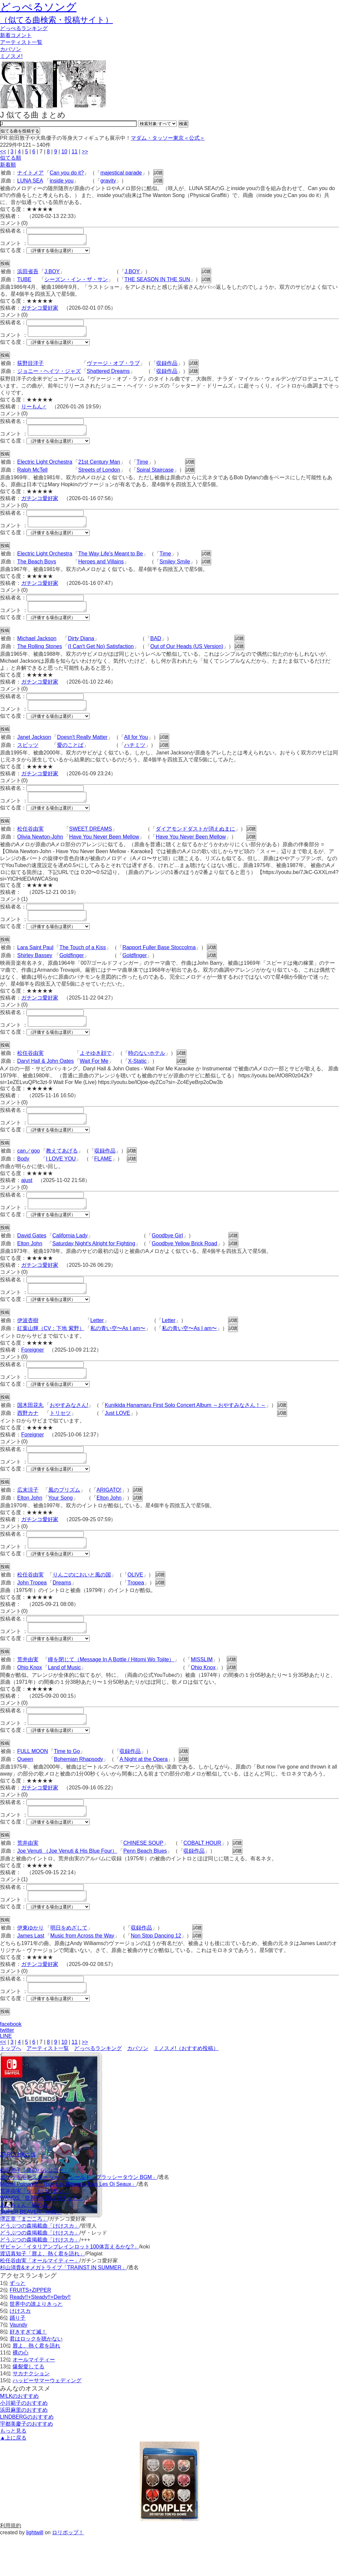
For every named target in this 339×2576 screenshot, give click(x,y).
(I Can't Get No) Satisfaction (101, 656)
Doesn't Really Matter (82, 749)
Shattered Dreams (108, 375)
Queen (25, 1793)
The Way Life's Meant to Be (110, 561)
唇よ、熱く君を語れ (36, 2385)
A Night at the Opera (144, 1793)
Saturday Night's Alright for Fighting (93, 1265)
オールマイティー (34, 2399)
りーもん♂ (33, 410)
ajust (26, 1200)
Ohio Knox (29, 1699)
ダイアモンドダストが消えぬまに (195, 843)
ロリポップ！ (68, 2572)
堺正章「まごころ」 (24, 2258)
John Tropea (32, 1612)
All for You (136, 749)
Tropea (135, 1612)
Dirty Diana (81, 648)
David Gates (31, 1257)
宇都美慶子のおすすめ (26, 2463)
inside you (61, 180)
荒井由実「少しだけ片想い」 (34, 2231)
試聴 (158, 172)
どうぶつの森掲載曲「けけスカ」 (39, 2265)
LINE (6, 2076)
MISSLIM (202, 1691)
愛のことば (70, 757)
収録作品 (166, 367)
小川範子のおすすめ (24, 2443)
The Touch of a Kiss (82, 963)
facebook (11, 2064)
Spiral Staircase (155, 476)
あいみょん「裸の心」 (26, 2244)
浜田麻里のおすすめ (24, 2449)
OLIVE (135, 1604)
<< (3, 151)
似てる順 (10, 158)
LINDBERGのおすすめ (27, 2456)
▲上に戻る (13, 2477)
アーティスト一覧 (47, 2088)
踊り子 (17, 2357)
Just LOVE (117, 1439)
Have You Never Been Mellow (104, 850)
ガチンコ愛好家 (39, 310)
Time (142, 468)
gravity (108, 180)
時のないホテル (146, 1071)
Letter (97, 1344)
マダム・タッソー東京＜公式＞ (168, 138)
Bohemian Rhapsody (78, 1793)
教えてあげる (62, 1170)
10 (64, 151)
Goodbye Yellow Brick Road (184, 1265)
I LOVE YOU (61, 1178)
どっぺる (24, 28)
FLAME (103, 1178)
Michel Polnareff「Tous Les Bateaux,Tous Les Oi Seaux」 (68, 2224)
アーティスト (21, 42)
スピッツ (27, 757)
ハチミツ (134, 757)
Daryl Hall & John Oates (45, 1079)
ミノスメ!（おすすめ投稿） (186, 2088)
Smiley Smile (175, 569)
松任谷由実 (30, 843)
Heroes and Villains (101, 569)
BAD (155, 648)
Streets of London (99, 476)
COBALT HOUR (202, 1878)
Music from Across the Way (82, 1973)
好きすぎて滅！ (28, 2371)
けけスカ (20, 2350)
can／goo (28, 1170)
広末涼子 (27, 1517)
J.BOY (52, 273)
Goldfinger (71, 971)
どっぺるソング (38, 7)
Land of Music (64, 1699)
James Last (30, 1973)
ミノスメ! (11, 56)
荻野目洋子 (30, 367)
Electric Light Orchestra (44, 468)
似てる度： (13, 252)
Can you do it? (67, 173)
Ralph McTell (32, 476)
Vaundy (18, 2364)
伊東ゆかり (30, 1965)
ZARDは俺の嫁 (18, 2194)
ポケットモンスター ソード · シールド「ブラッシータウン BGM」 (78, 2217)
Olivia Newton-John (40, 850)
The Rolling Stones (39, 656)
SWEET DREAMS (90, 843)
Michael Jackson (36, 648)
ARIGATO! (109, 1517)
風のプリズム (64, 1517)
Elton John (29, 1265)
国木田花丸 (30, 1431)
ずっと (17, 2323)
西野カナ (27, 1439)
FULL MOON (32, 1785)
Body (23, 1178)
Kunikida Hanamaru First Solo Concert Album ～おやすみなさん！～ (185, 1431)
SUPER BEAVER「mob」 (31, 2251)
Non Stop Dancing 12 (156, 1973)
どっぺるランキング (98, 2088)
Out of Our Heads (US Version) (186, 656)
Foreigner (32, 1373)
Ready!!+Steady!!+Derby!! (40, 2337)
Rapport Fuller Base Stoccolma (159, 963)
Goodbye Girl (167, 1257)
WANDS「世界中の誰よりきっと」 (41, 2238)
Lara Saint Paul (35, 963)
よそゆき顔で (96, 1071)
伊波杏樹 (27, 1344)
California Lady (70, 1257)
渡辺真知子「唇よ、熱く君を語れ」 (42, 2293)
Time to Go (67, 1785)
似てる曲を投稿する (20, 131)
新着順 (8, 165)
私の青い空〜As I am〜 (117, 1352)
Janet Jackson (34, 749)
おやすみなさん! (69, 1431)
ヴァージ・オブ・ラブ (113, 367)
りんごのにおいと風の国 (82, 1604)
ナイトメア (30, 173)
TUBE (24, 281)
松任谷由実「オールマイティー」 (39, 2300)
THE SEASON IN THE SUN (157, 281)
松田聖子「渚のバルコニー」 (34, 2210)
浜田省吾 (27, 273)
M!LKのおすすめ (19, 2436)
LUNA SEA (30, 180)
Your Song (60, 1525)
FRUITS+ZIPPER (30, 2330)
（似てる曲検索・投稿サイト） (56, 19)
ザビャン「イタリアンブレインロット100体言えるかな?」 (69, 2286)
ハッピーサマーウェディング (47, 2420)
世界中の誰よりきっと (36, 2343)
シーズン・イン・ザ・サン (76, 281)
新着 (16, 35)
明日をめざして (68, 1965)
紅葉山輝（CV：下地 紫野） (50, 1352)
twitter (7, 2070)
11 (74, 151)
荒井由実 (27, 1691)
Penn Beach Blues (145, 1886)
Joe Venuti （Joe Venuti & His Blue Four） (67, 1886)
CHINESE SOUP (143, 1878)
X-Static (137, 1079)
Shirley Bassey (34, 971)
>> (85, 151)
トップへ (10, 2088)
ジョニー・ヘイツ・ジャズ (49, 375)
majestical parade (121, 173)
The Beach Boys (36, 569)
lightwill (34, 2572)
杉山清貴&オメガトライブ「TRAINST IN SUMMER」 (63, 2307)
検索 (183, 123)
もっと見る (13, 2470)
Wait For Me (94, 1079)
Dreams (62, 1612)
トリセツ (60, 1439)
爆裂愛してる (28, 2406)
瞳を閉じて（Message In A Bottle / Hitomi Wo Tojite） (111, 1691)
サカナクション (31, 2413)
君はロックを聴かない (36, 2378)
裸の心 (20, 2392)
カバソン (10, 49)
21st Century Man (99, 468)
